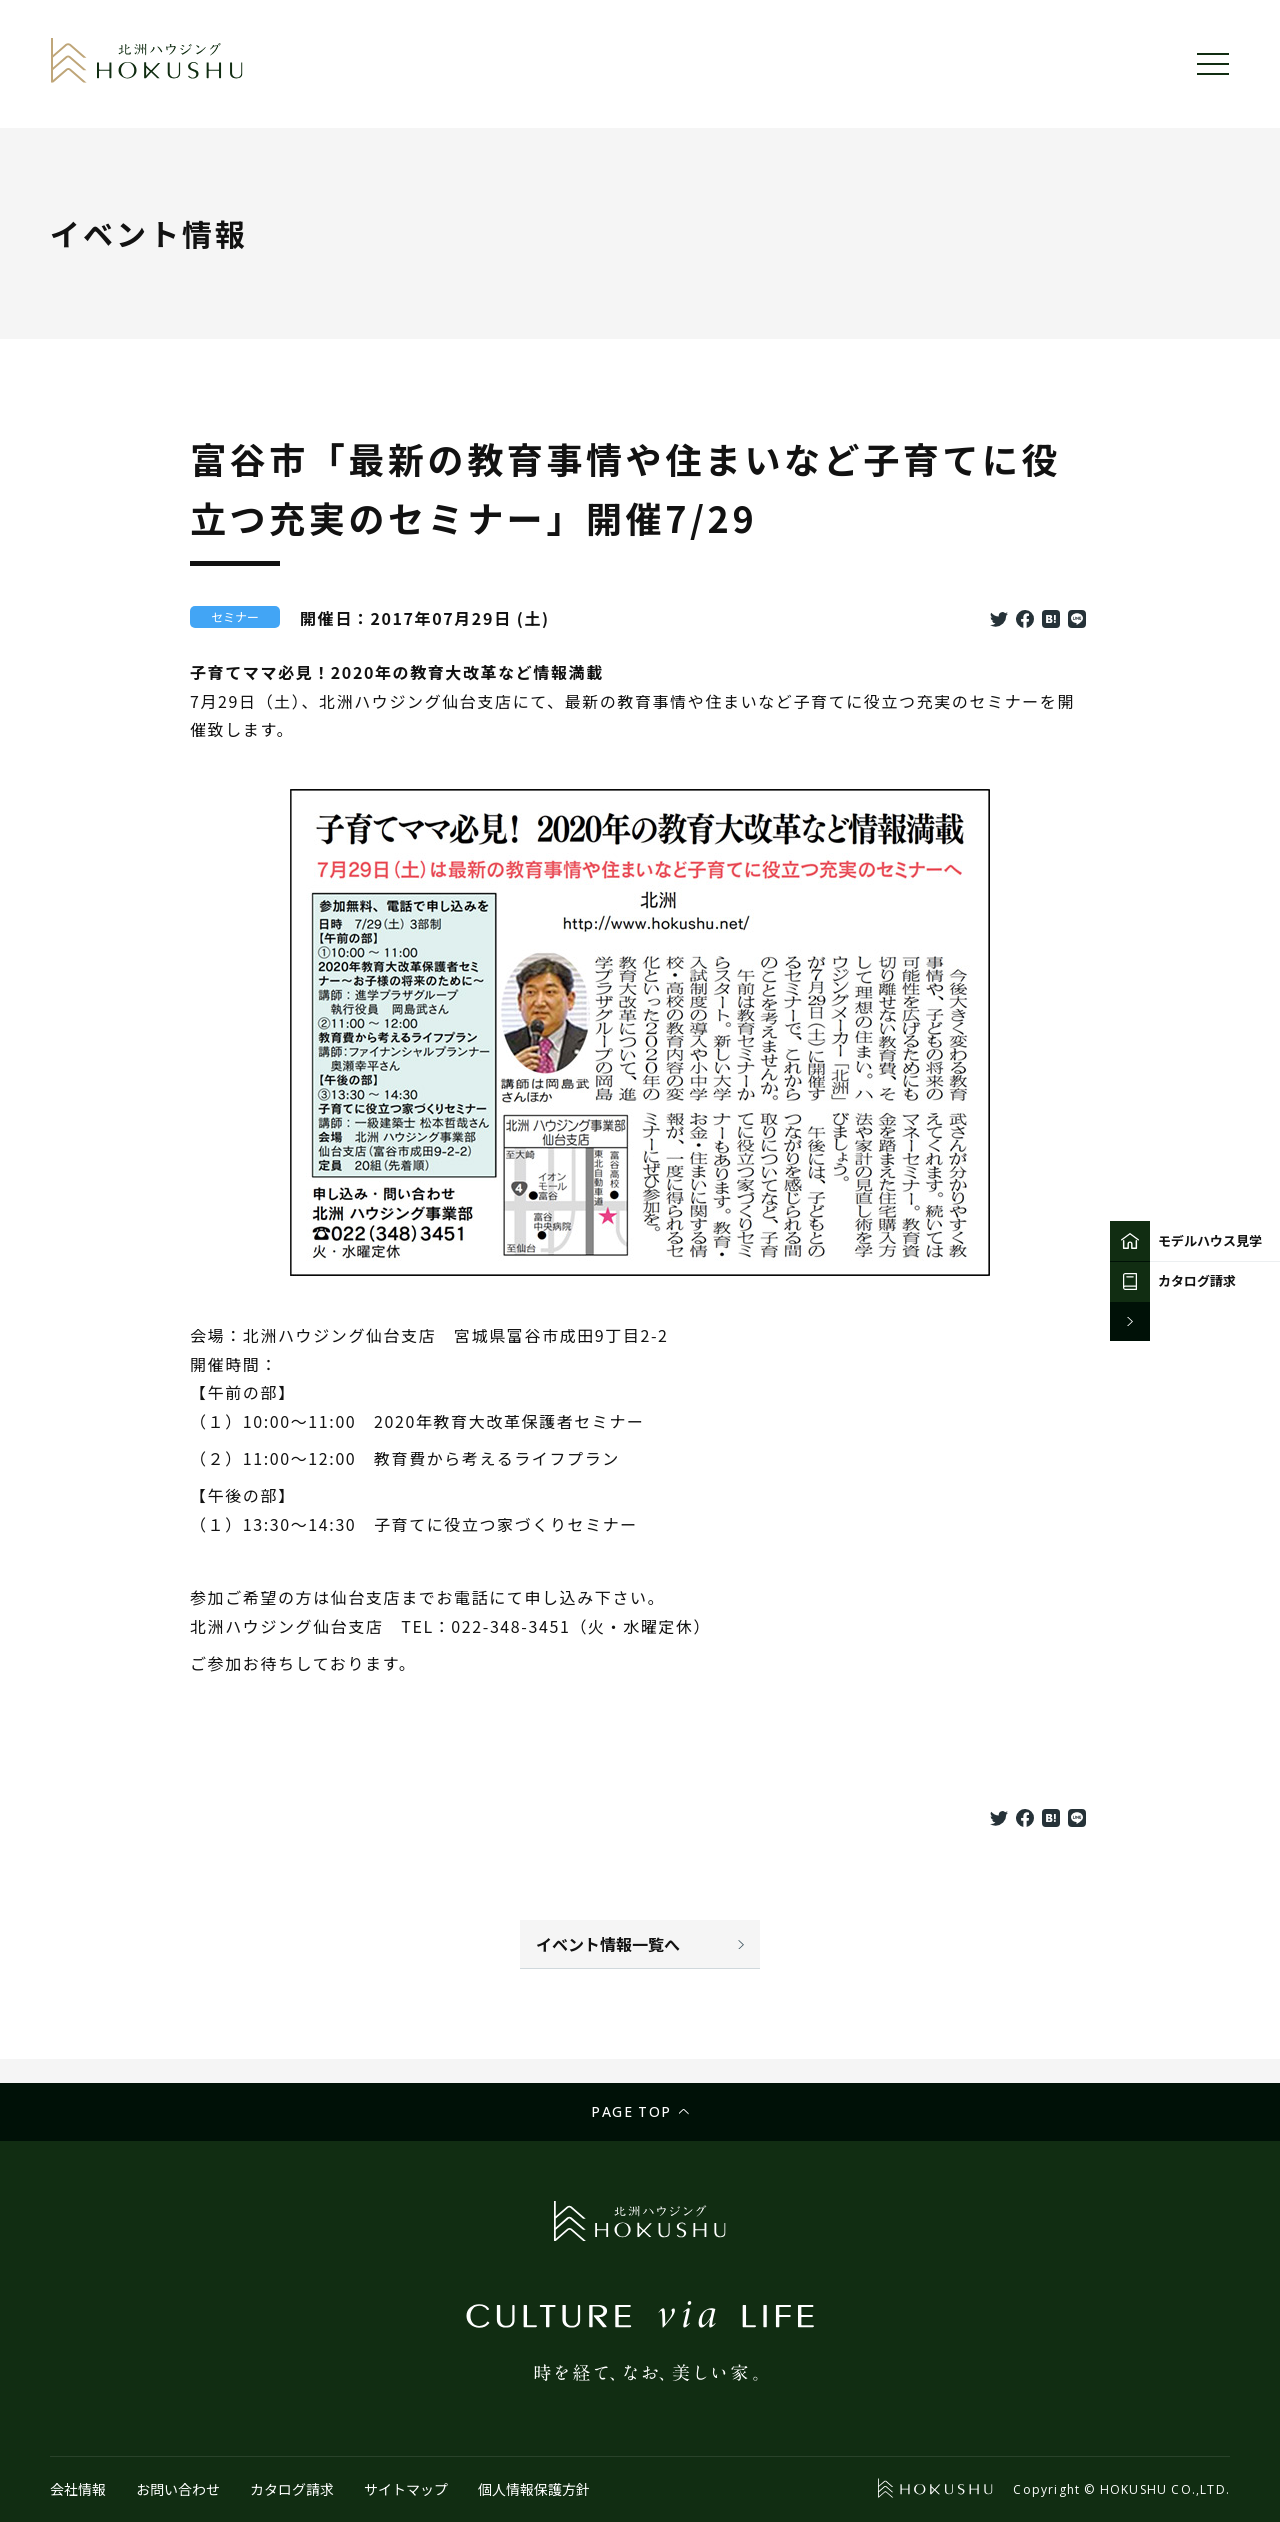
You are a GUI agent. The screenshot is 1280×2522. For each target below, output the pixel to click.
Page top (631, 2111)
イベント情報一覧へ (608, 1944)
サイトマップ (406, 2489)
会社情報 (78, 2489)
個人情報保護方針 (534, 2489)
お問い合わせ (178, 2489)
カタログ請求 (292, 2489)
